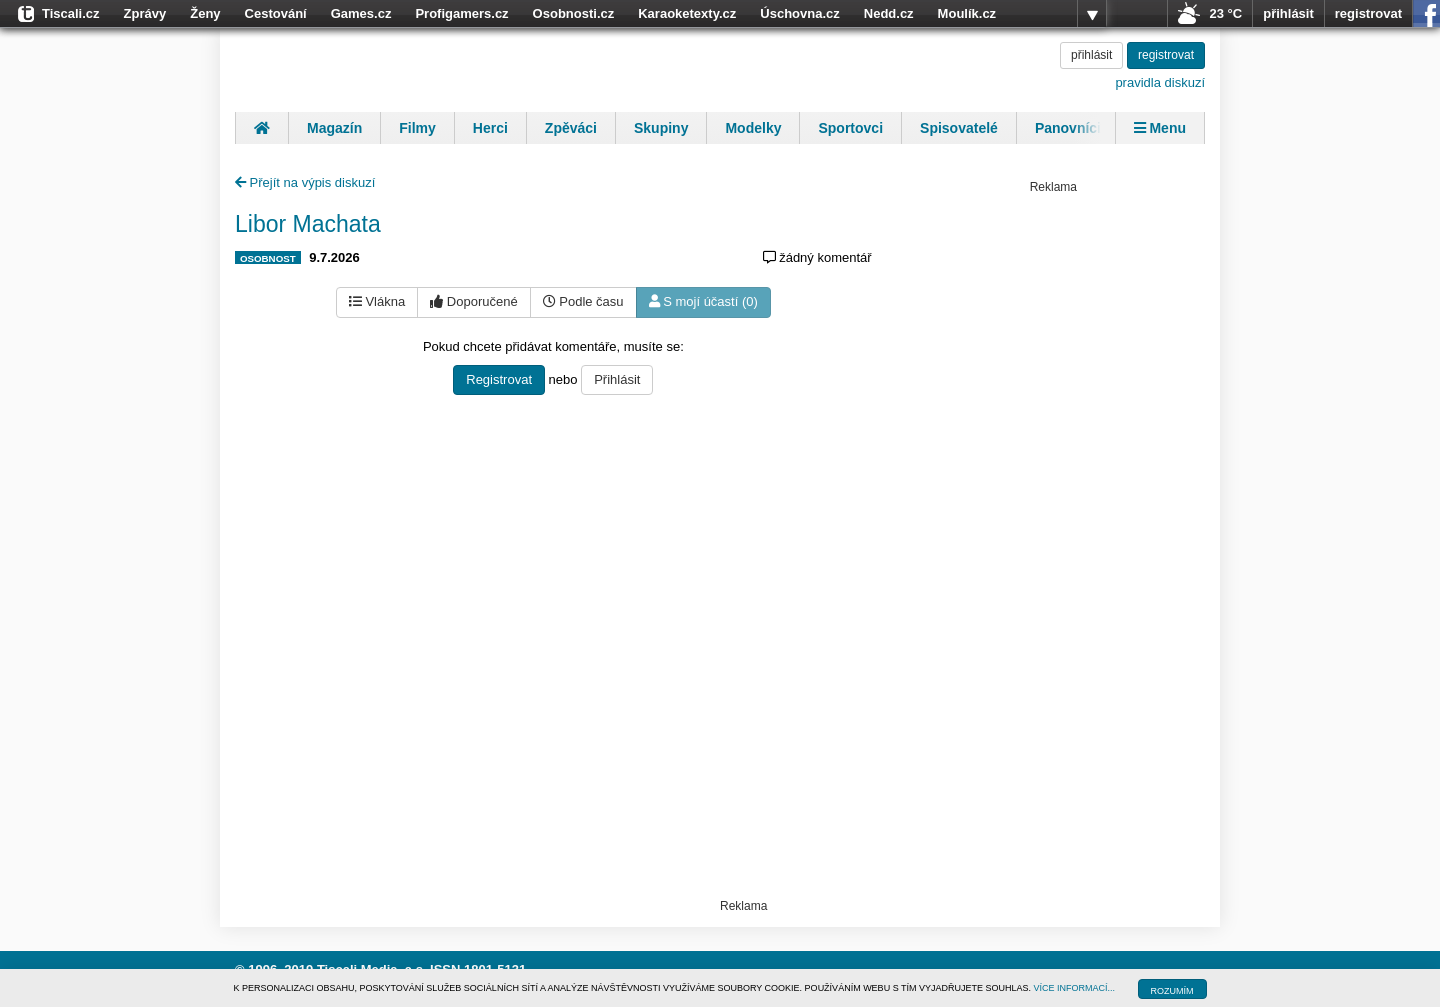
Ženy (205, 13)
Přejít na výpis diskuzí (305, 182)
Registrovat (499, 379)
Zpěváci (571, 128)
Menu (1160, 128)
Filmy (417, 128)
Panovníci (1068, 128)
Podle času (583, 301)
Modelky (753, 128)
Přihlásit (617, 379)
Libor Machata (308, 224)
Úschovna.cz (799, 13)
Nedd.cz (889, 13)
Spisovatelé (959, 128)
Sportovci (850, 128)
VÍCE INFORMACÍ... (1075, 988)
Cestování (276, 13)
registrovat (1368, 13)
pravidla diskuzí (1160, 82)
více (1092, 14)
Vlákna (377, 301)
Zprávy (145, 13)
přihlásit (1288, 13)
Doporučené (473, 301)
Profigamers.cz (461, 13)
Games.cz (361, 13)
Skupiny (661, 128)
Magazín (334, 128)
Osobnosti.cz (574, 13)
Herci (490, 128)
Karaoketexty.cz (687, 13)
